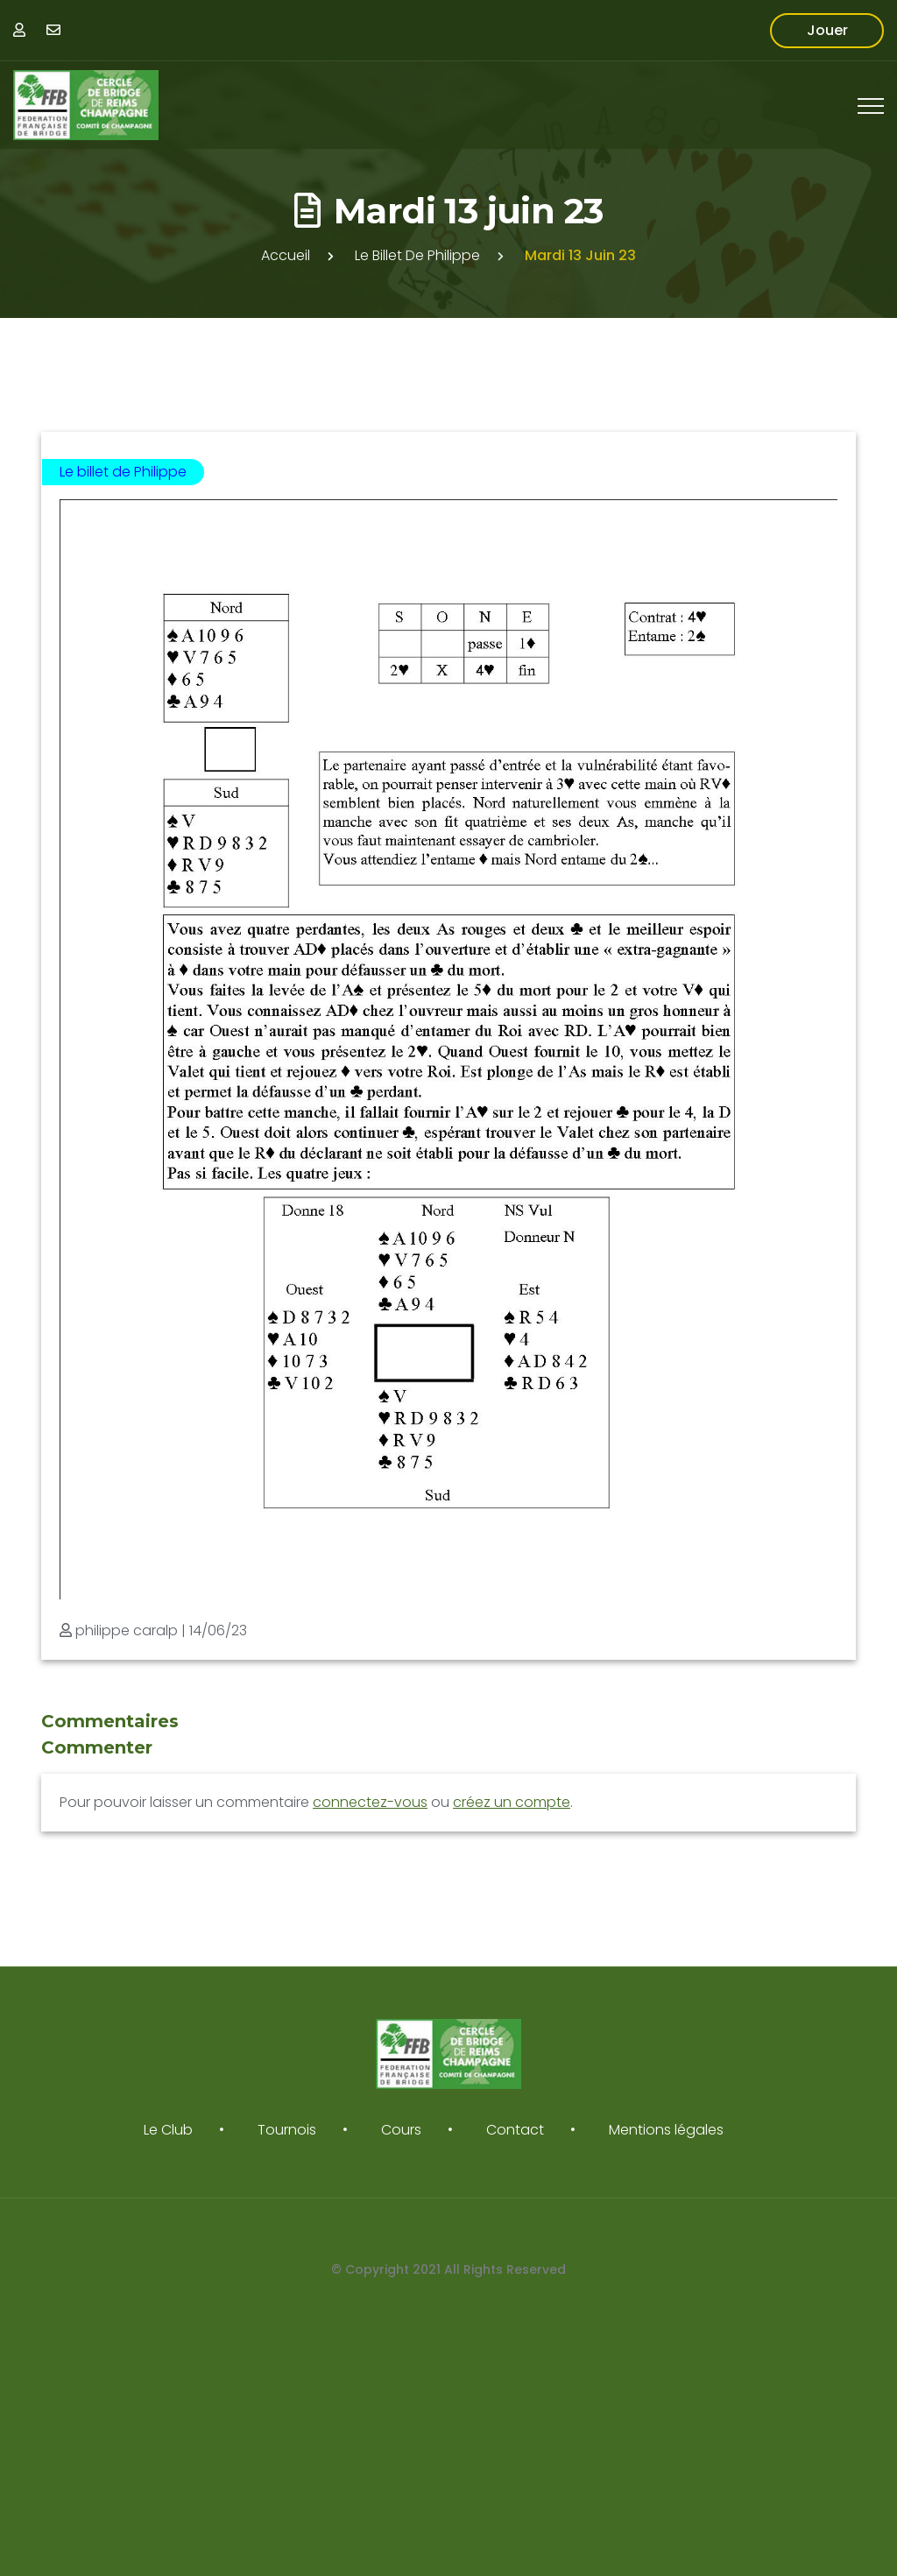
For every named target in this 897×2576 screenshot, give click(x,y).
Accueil (285, 255)
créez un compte (511, 1802)
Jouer (827, 30)
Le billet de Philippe (417, 255)
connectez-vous (370, 1802)
